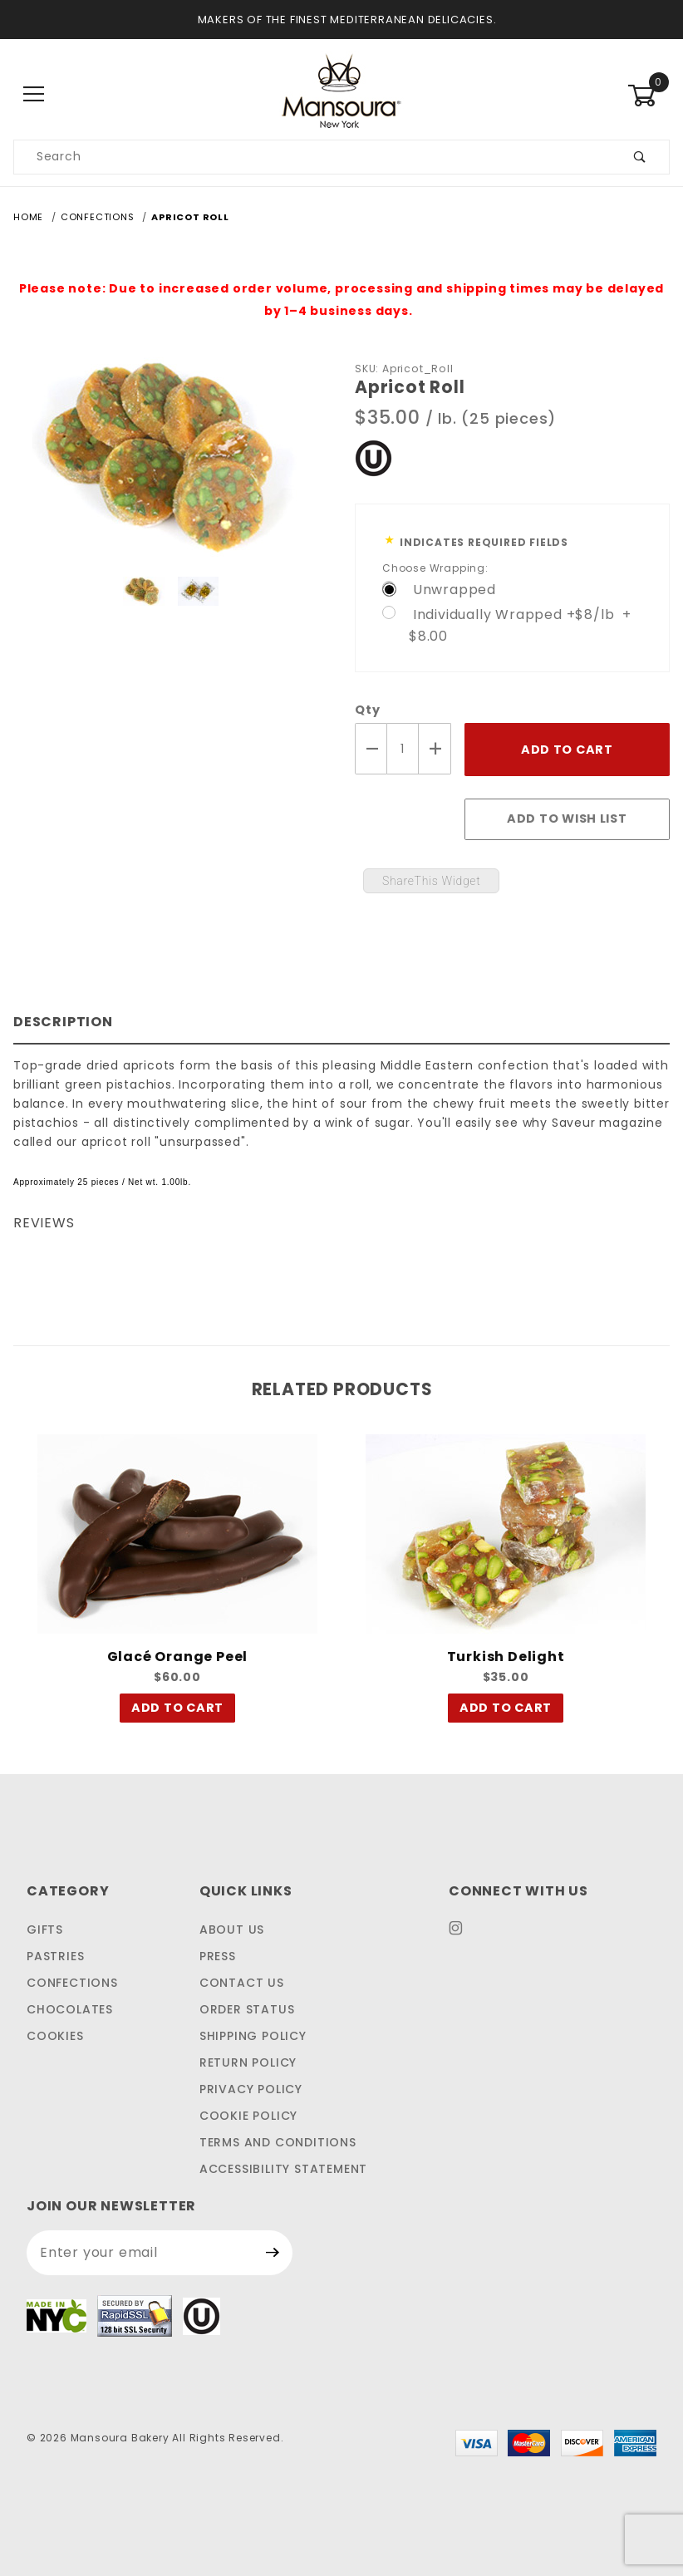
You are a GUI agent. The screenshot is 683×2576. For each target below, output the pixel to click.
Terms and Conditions (277, 2142)
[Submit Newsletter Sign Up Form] (272, 2252)
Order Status (247, 2009)
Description (63, 1021)
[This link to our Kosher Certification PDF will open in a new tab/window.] (373, 457)
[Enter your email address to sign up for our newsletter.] (140, 2252)
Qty (367, 709)
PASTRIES (55, 1956)
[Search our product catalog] (313, 157)
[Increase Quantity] (435, 748)
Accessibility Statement (283, 2169)
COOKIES (55, 2036)
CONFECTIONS (72, 1982)
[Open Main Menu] (34, 95)
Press (217, 1956)
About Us (231, 1929)
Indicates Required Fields (484, 542)
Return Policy (248, 2062)
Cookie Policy (248, 2115)
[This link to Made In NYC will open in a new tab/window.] (56, 2315)
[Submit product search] (640, 157)
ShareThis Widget (431, 880)
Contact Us (241, 1982)
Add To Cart (177, 1711)
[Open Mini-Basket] (648, 95)
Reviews (44, 1222)
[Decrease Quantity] (371, 748)
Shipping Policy (253, 2036)
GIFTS (45, 1929)
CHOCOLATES (70, 2009)
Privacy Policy (250, 2089)
